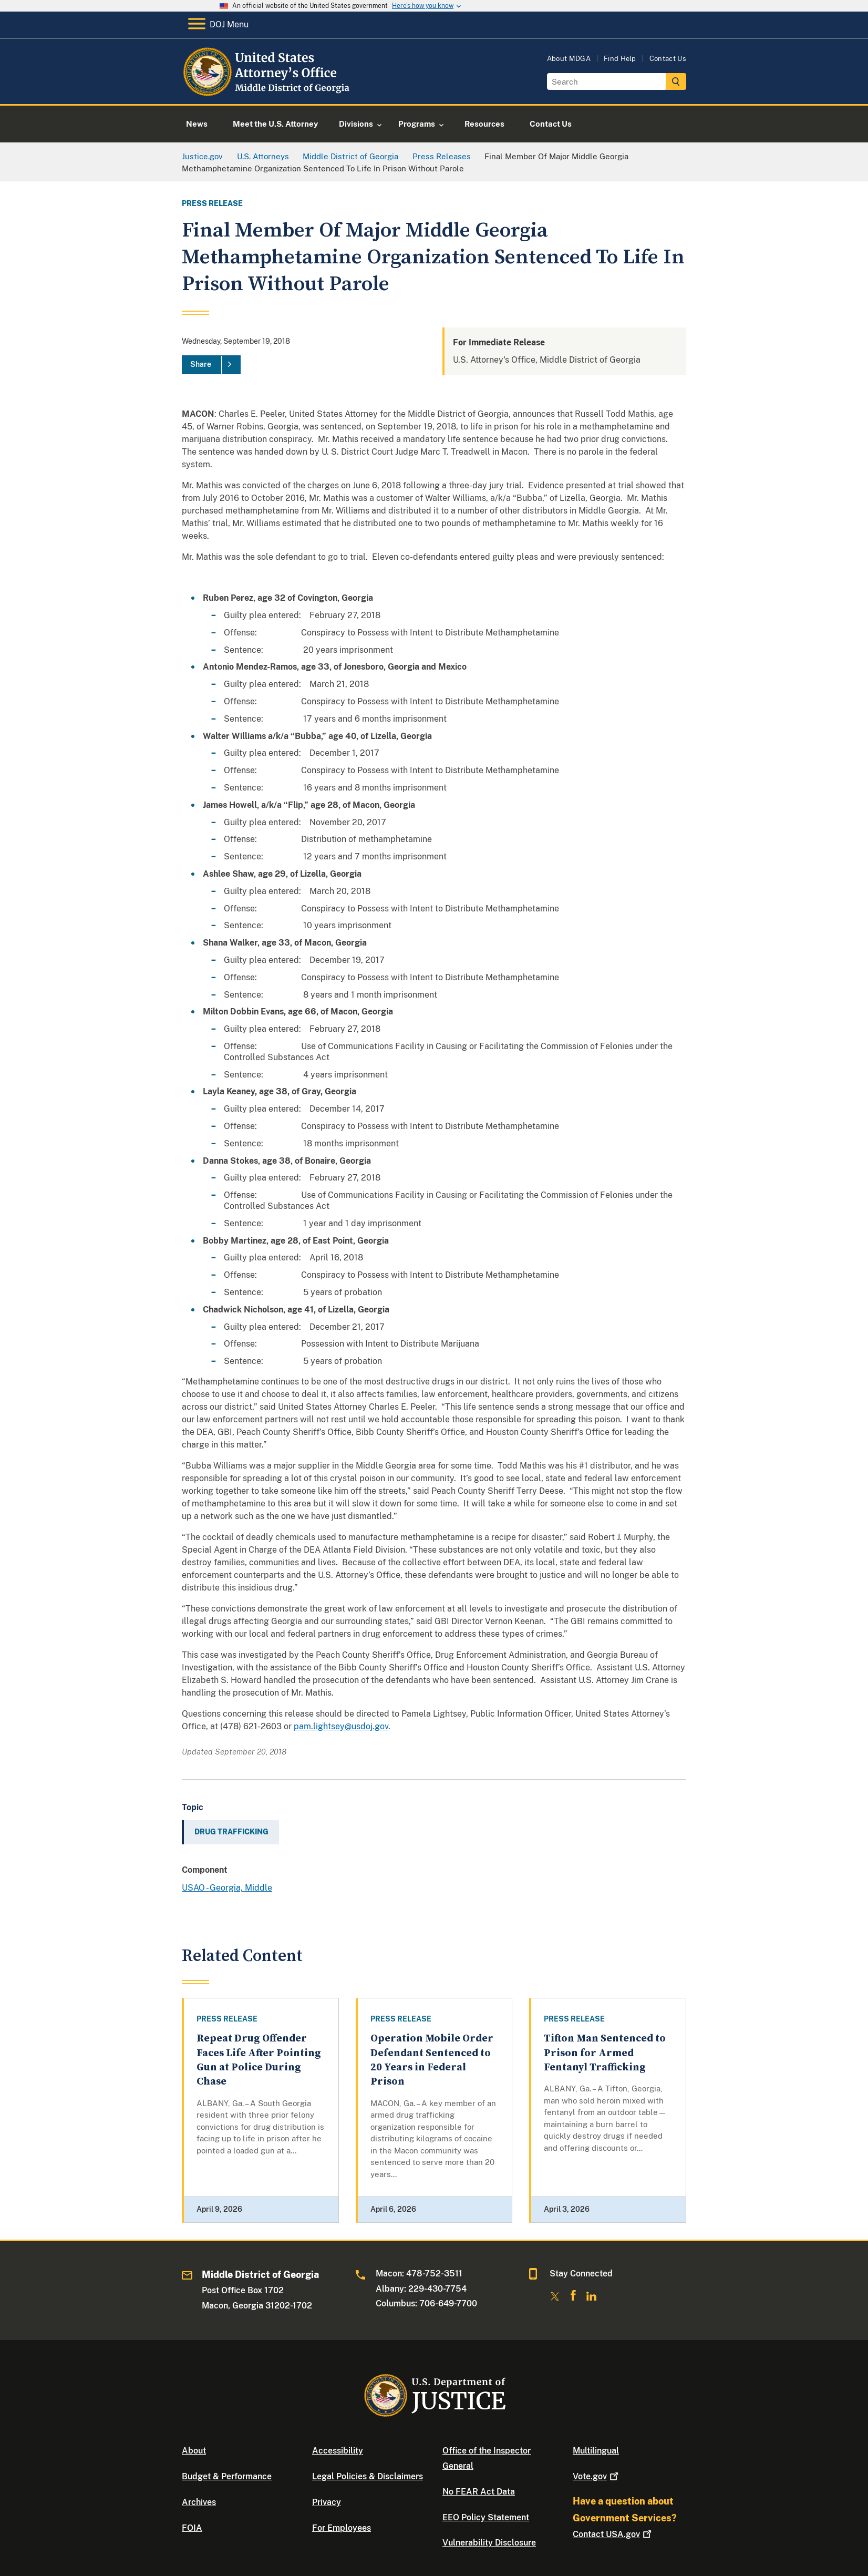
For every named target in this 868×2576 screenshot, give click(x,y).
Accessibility (337, 2451)
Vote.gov (597, 2476)
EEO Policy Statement (485, 2517)
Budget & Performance (227, 2476)
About (194, 2451)
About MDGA (569, 59)
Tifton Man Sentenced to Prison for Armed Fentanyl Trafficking (605, 2053)
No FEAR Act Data (478, 2492)
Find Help (620, 59)
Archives (199, 2502)
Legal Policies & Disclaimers (367, 2476)
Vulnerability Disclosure (489, 2543)
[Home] (267, 91)
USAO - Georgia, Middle (227, 1888)
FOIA (192, 2528)
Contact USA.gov (613, 2534)
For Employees (341, 2528)
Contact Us (667, 59)
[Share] (211, 364)
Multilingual (596, 2451)
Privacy (326, 2502)
